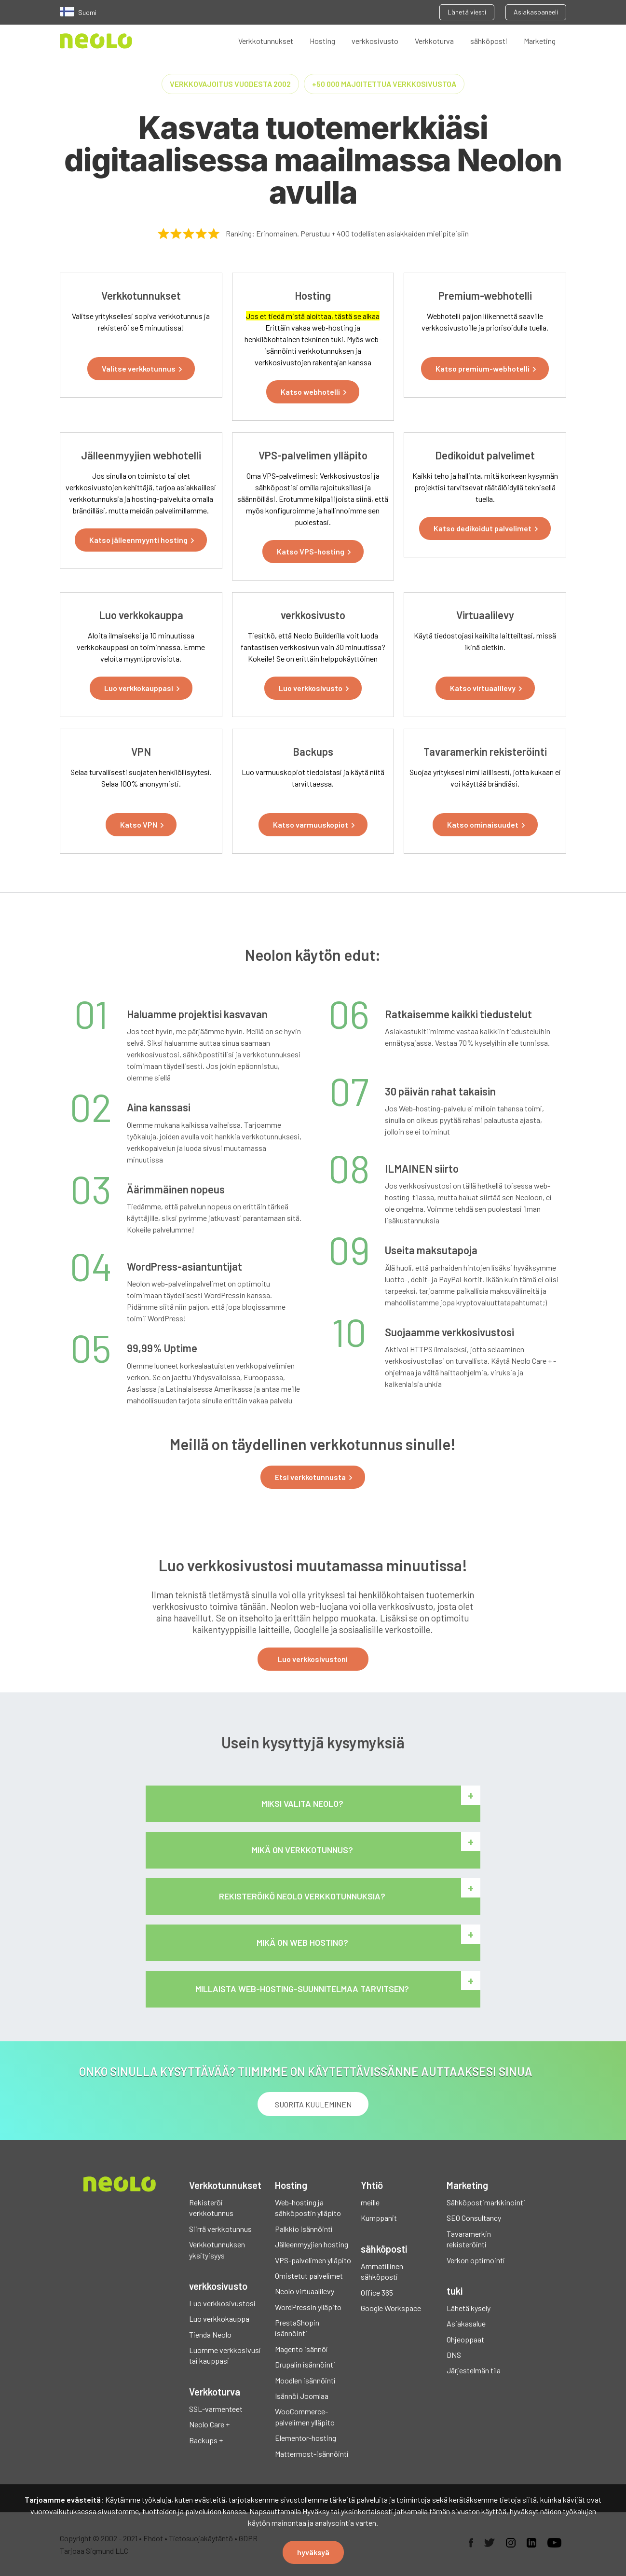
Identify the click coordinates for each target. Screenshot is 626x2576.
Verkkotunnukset (265, 40)
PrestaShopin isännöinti (297, 2328)
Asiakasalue (466, 2323)
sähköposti (488, 40)
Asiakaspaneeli (536, 12)
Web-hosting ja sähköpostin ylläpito (308, 2207)
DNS (454, 2354)
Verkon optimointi (476, 2260)
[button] (141, 368)
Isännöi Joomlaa (301, 2395)
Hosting (322, 40)
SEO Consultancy (474, 2217)
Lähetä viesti (467, 12)
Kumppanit (379, 2217)
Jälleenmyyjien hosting (311, 2244)
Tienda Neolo (210, 2334)
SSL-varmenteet (216, 2408)
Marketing (540, 40)
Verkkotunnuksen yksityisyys (217, 2249)
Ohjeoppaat (465, 2339)
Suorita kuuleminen (313, 2104)
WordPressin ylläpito (308, 2307)
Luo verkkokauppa (219, 2318)
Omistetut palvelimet (309, 2275)
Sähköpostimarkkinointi (485, 2202)
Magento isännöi (301, 2349)
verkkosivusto (375, 40)
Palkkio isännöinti (304, 2228)
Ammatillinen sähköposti (382, 2271)
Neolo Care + (209, 2424)
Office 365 (377, 2292)
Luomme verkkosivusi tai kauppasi (225, 2355)
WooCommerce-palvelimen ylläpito (305, 2416)
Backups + (206, 2440)
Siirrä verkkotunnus (220, 2228)
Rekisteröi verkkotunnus (211, 2207)
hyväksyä (313, 2552)
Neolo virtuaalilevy (304, 2291)
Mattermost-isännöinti (312, 2453)
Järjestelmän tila (474, 2370)
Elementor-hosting (305, 2437)
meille (370, 2202)
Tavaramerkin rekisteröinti (469, 2239)
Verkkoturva (434, 40)
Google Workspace (391, 2308)
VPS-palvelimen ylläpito (313, 2260)
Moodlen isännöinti (305, 2380)
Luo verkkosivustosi (222, 2303)
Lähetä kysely (468, 2308)
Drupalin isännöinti (305, 2364)
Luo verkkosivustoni (313, 1658)
